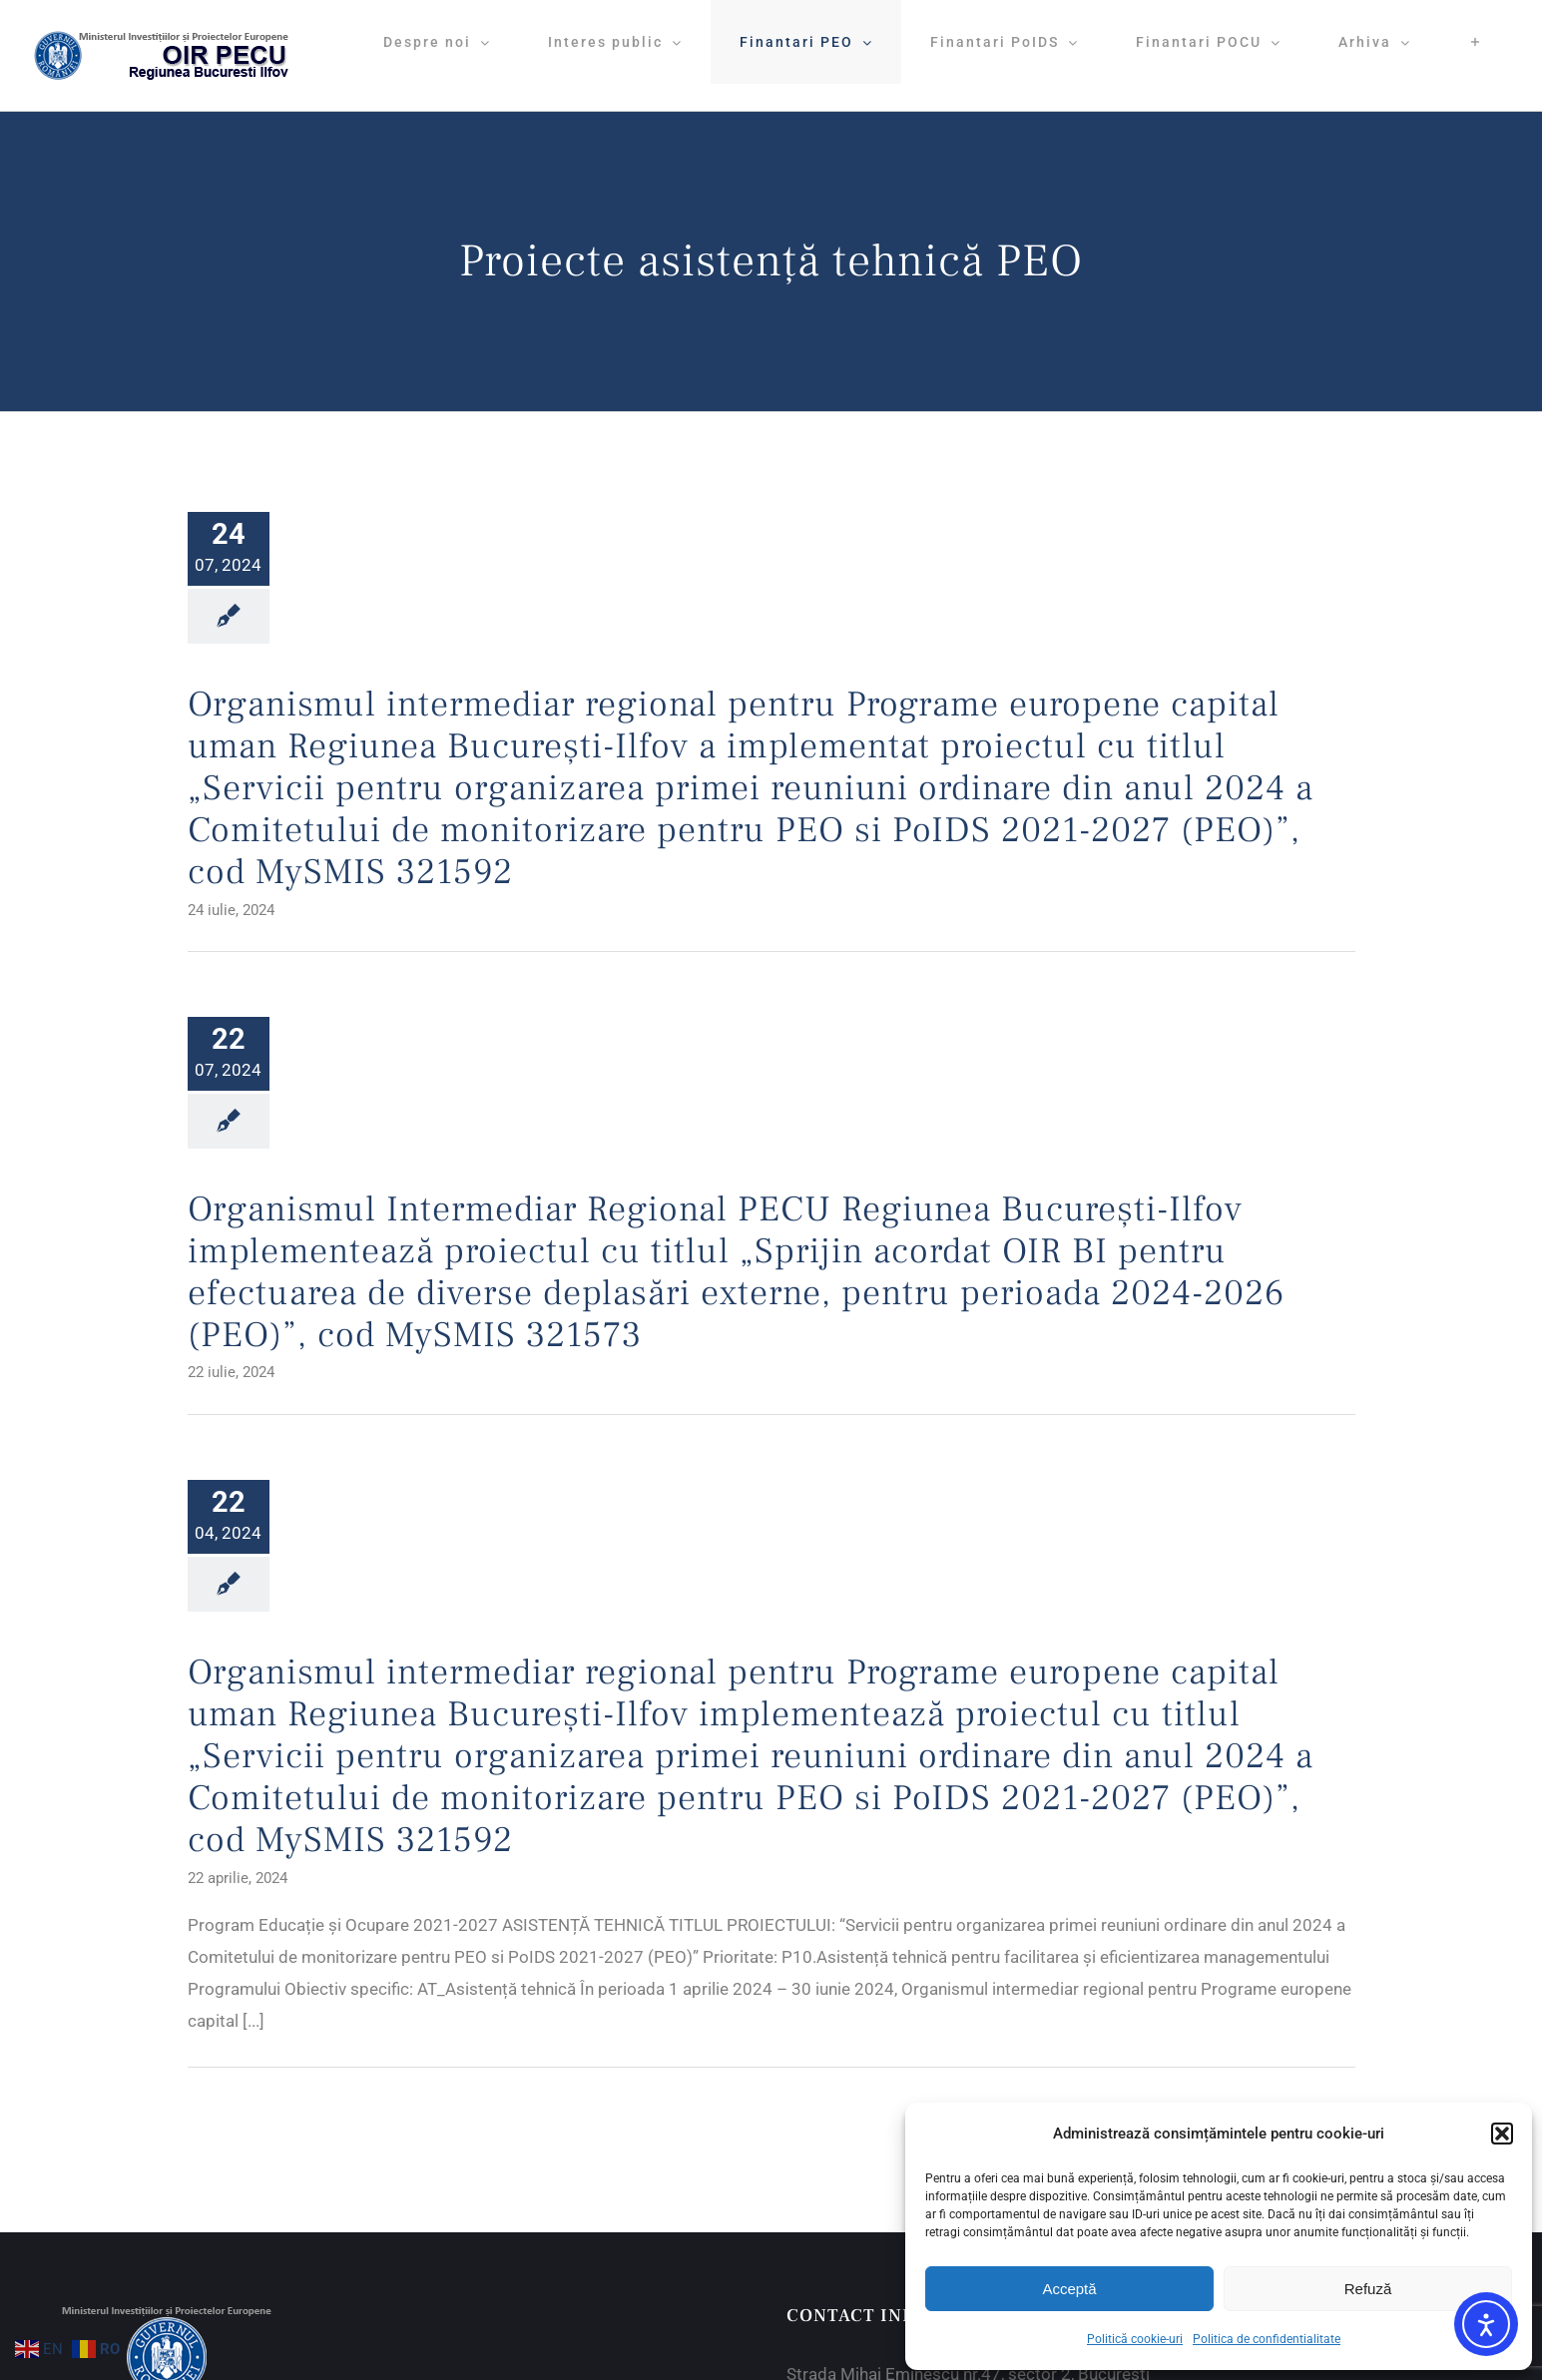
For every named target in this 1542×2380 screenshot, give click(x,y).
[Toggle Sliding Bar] (1475, 42)
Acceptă (1069, 2288)
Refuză (1368, 2288)
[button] (1502, 2133)
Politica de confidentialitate (1266, 2339)
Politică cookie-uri (1135, 2339)
